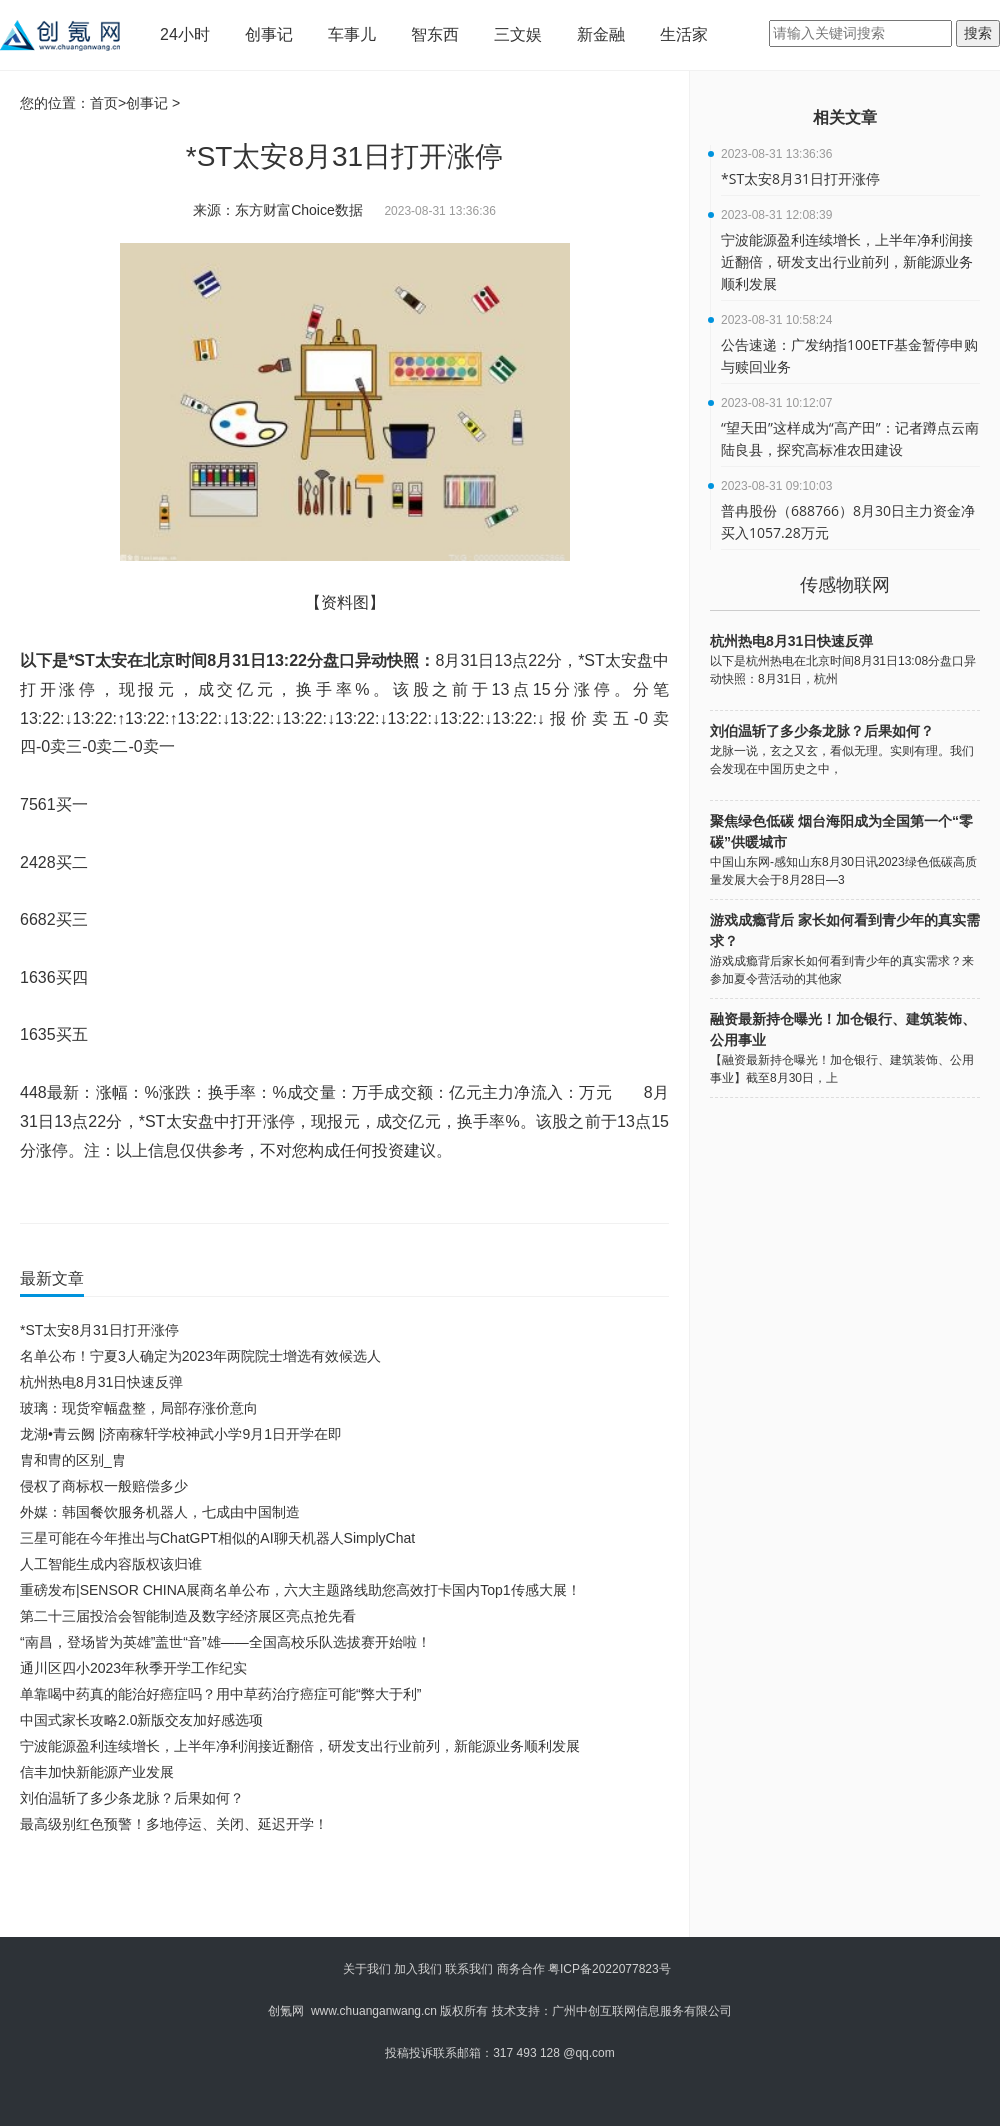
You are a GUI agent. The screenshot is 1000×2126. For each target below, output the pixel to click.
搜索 (978, 33)
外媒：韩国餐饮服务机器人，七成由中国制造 (160, 1512)
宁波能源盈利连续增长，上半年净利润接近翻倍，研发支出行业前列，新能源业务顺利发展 (300, 1746)
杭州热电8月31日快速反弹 (101, 1382)
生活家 (684, 34)
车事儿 (352, 34)
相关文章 (845, 117)
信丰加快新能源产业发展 (97, 1772)
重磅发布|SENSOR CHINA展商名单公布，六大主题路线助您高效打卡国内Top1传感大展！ (300, 1590)
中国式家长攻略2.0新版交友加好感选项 (141, 1720)
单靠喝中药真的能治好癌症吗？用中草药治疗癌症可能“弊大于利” (220, 1694)
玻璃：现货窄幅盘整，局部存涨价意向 (139, 1408)
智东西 (435, 34)
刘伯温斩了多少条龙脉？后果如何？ (132, 1798)
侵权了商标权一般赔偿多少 (104, 1486)
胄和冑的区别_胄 (73, 1460)
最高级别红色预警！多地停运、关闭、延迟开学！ (174, 1824)
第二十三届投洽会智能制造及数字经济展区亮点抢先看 (188, 1616)
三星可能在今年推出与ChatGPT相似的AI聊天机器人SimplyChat (217, 1538)
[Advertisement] (340, 1892)
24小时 (185, 34)
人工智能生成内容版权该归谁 (111, 1564)
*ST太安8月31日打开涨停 (99, 1330)
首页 (104, 103)
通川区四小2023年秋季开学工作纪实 (133, 1668)
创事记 (269, 34)
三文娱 (518, 34)
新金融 (601, 34)
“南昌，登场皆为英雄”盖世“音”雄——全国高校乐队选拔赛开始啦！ (225, 1642)
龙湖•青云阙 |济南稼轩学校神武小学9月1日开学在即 (181, 1434)
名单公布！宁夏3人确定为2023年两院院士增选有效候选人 (200, 1356)
